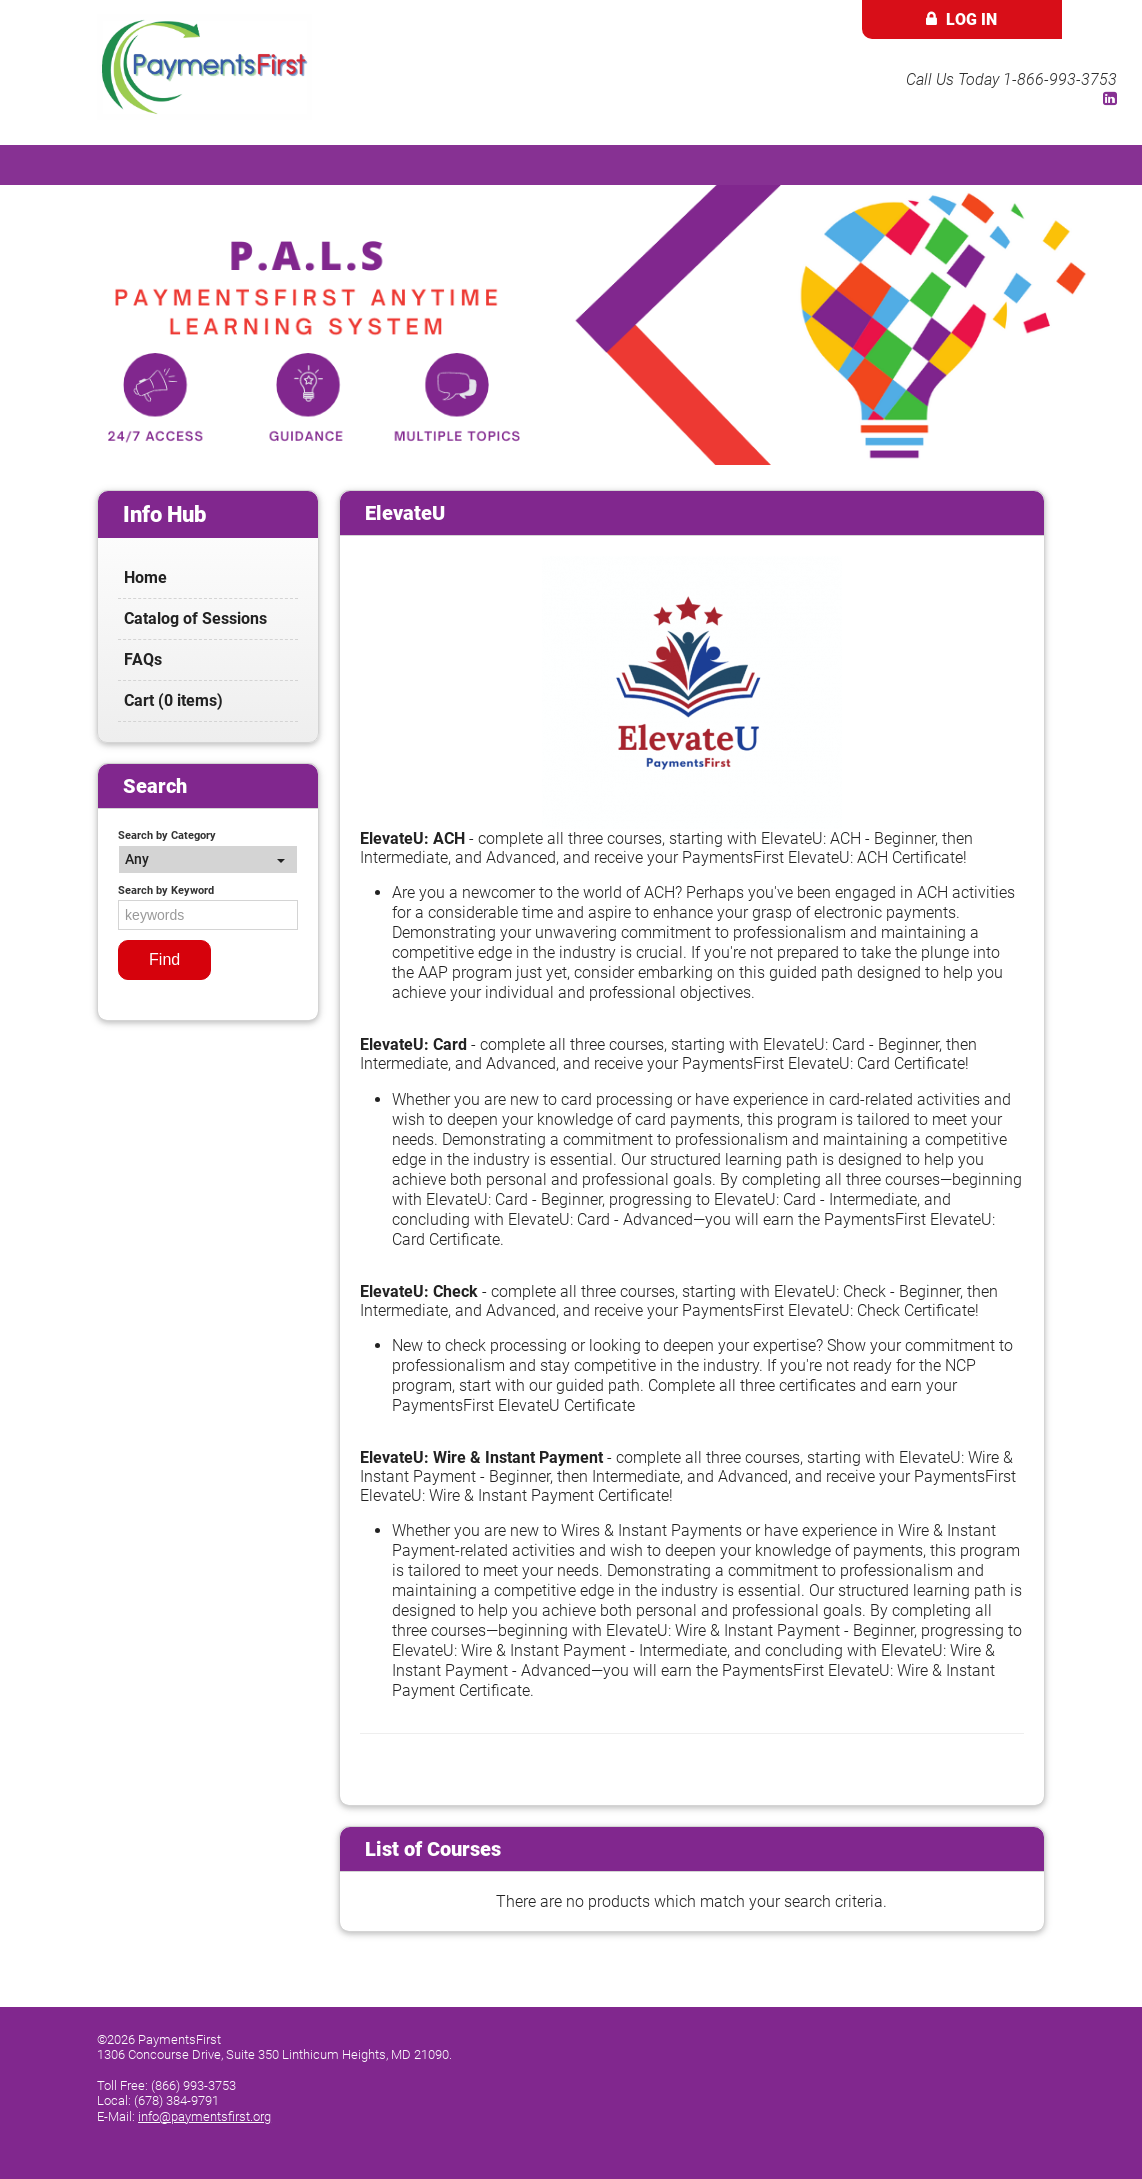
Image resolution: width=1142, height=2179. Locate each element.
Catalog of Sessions (195, 618)
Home (145, 577)
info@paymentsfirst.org (204, 2116)
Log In (971, 19)
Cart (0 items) (173, 700)
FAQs (143, 659)
